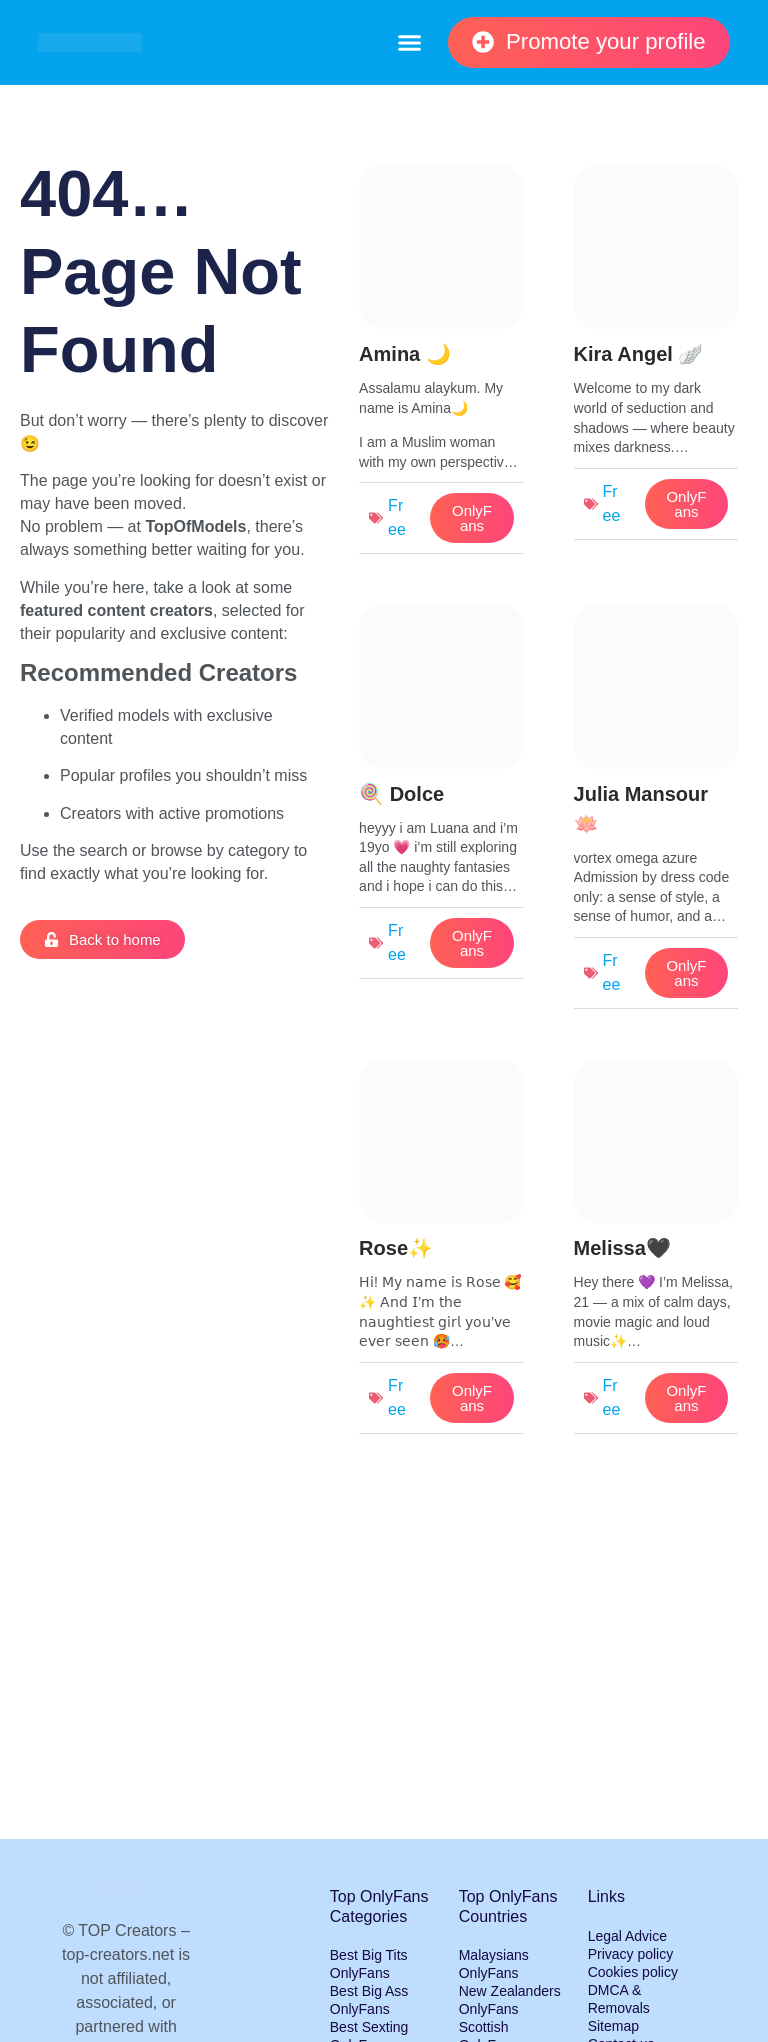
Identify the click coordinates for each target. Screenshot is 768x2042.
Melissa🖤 (622, 1248)
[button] (409, 43)
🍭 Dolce (401, 794)
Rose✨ (396, 1248)
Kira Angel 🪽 (639, 354)
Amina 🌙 (405, 354)
